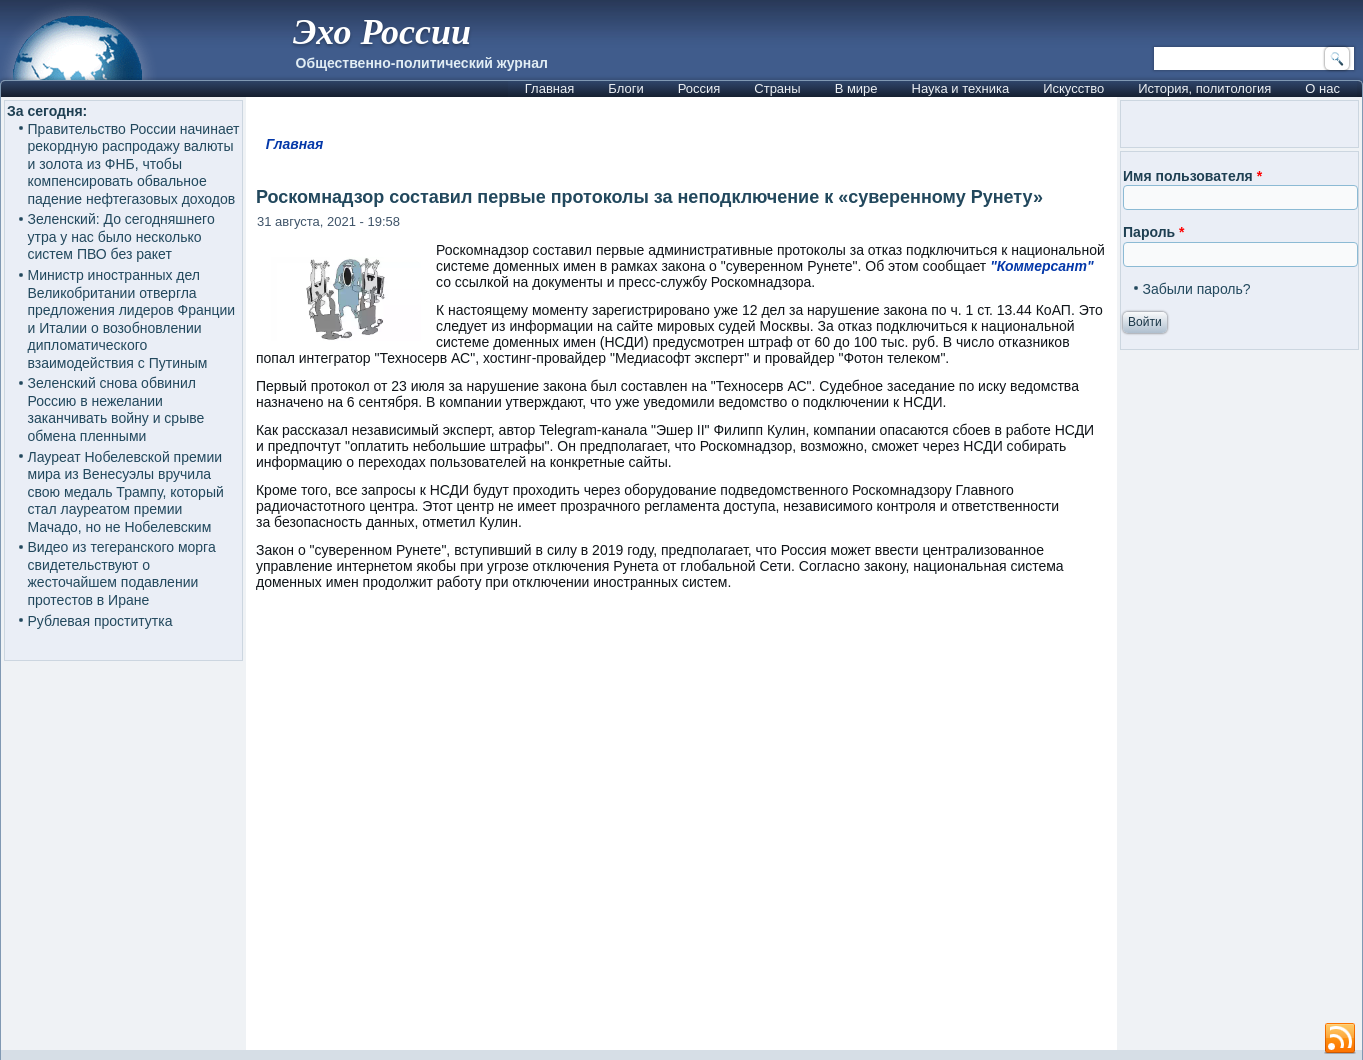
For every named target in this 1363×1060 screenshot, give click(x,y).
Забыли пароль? (1197, 289)
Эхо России (382, 32)
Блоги (625, 88)
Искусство (1073, 88)
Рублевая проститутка (100, 621)
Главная (549, 88)
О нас (1322, 88)
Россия (699, 88)
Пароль (1153, 232)
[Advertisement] (681, 829)
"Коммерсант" (1041, 266)
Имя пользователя (1192, 176)
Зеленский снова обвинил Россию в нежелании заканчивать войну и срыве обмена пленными (116, 409)
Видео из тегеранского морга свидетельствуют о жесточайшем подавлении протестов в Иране (122, 573)
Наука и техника (961, 88)
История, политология (1204, 88)
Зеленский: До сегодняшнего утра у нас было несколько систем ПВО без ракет (121, 236)
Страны (777, 88)
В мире (856, 88)
